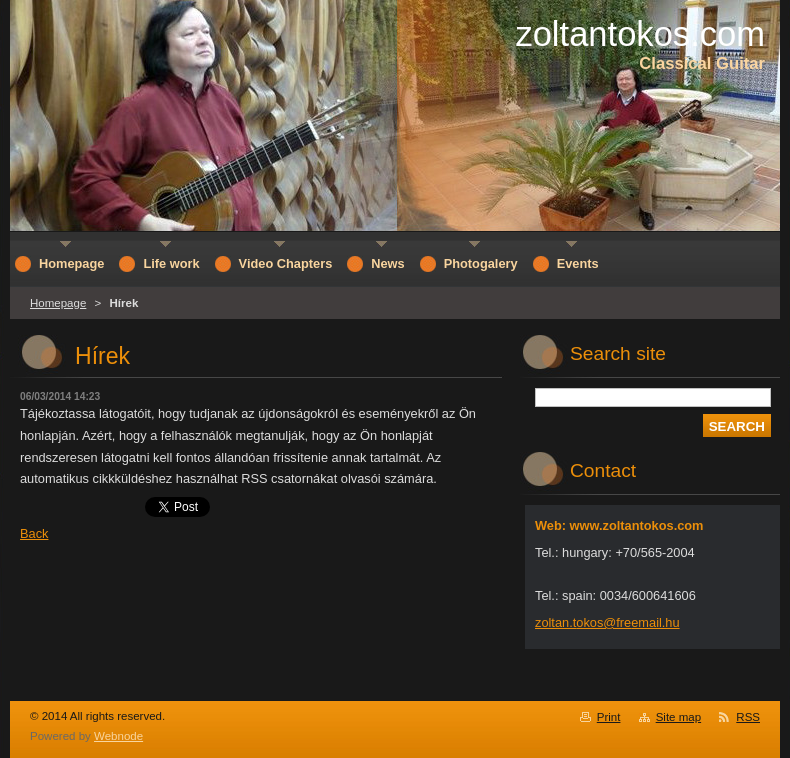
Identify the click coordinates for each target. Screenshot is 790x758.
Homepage (58, 303)
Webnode (118, 736)
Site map (678, 717)
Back (34, 533)
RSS (748, 717)
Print (609, 717)
